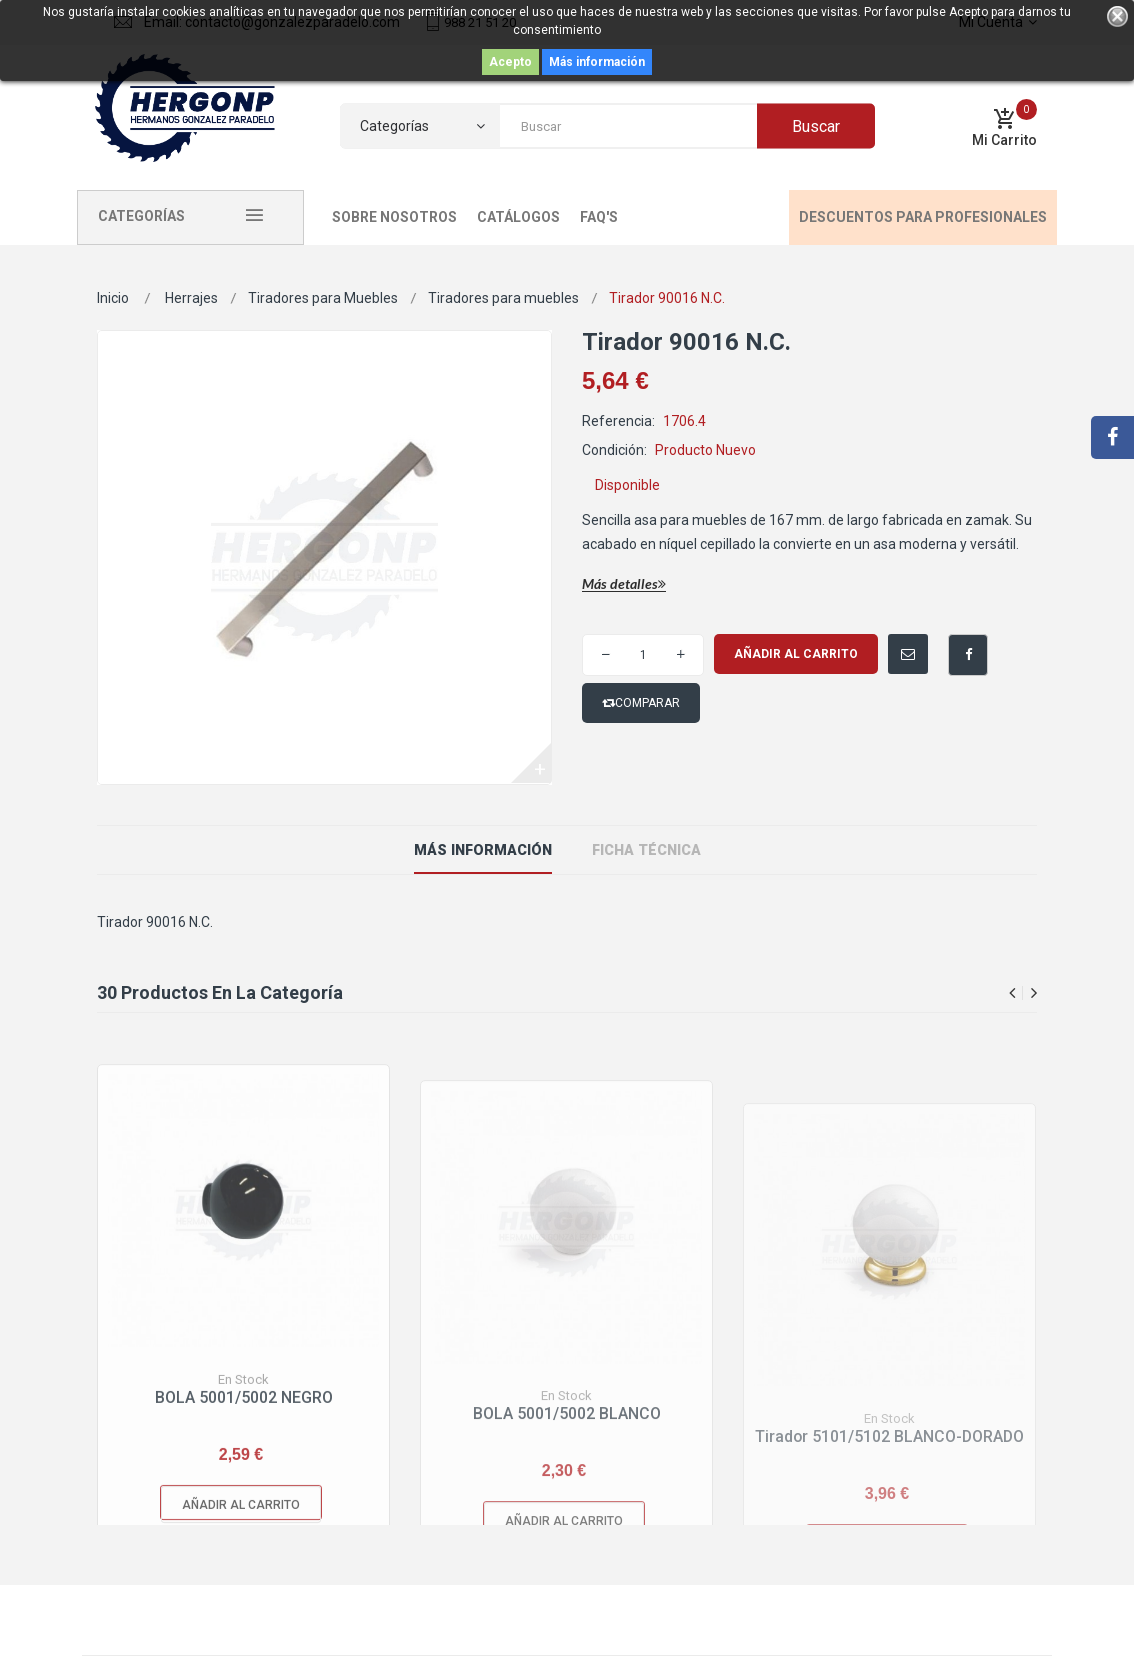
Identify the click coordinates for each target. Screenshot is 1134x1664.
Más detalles (624, 584)
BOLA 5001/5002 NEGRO (244, 1492)
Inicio (113, 298)
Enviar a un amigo (893, 644)
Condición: (614, 450)
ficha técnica (644, 850)
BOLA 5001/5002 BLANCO (567, 1511)
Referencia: (618, 421)
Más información (597, 62)
